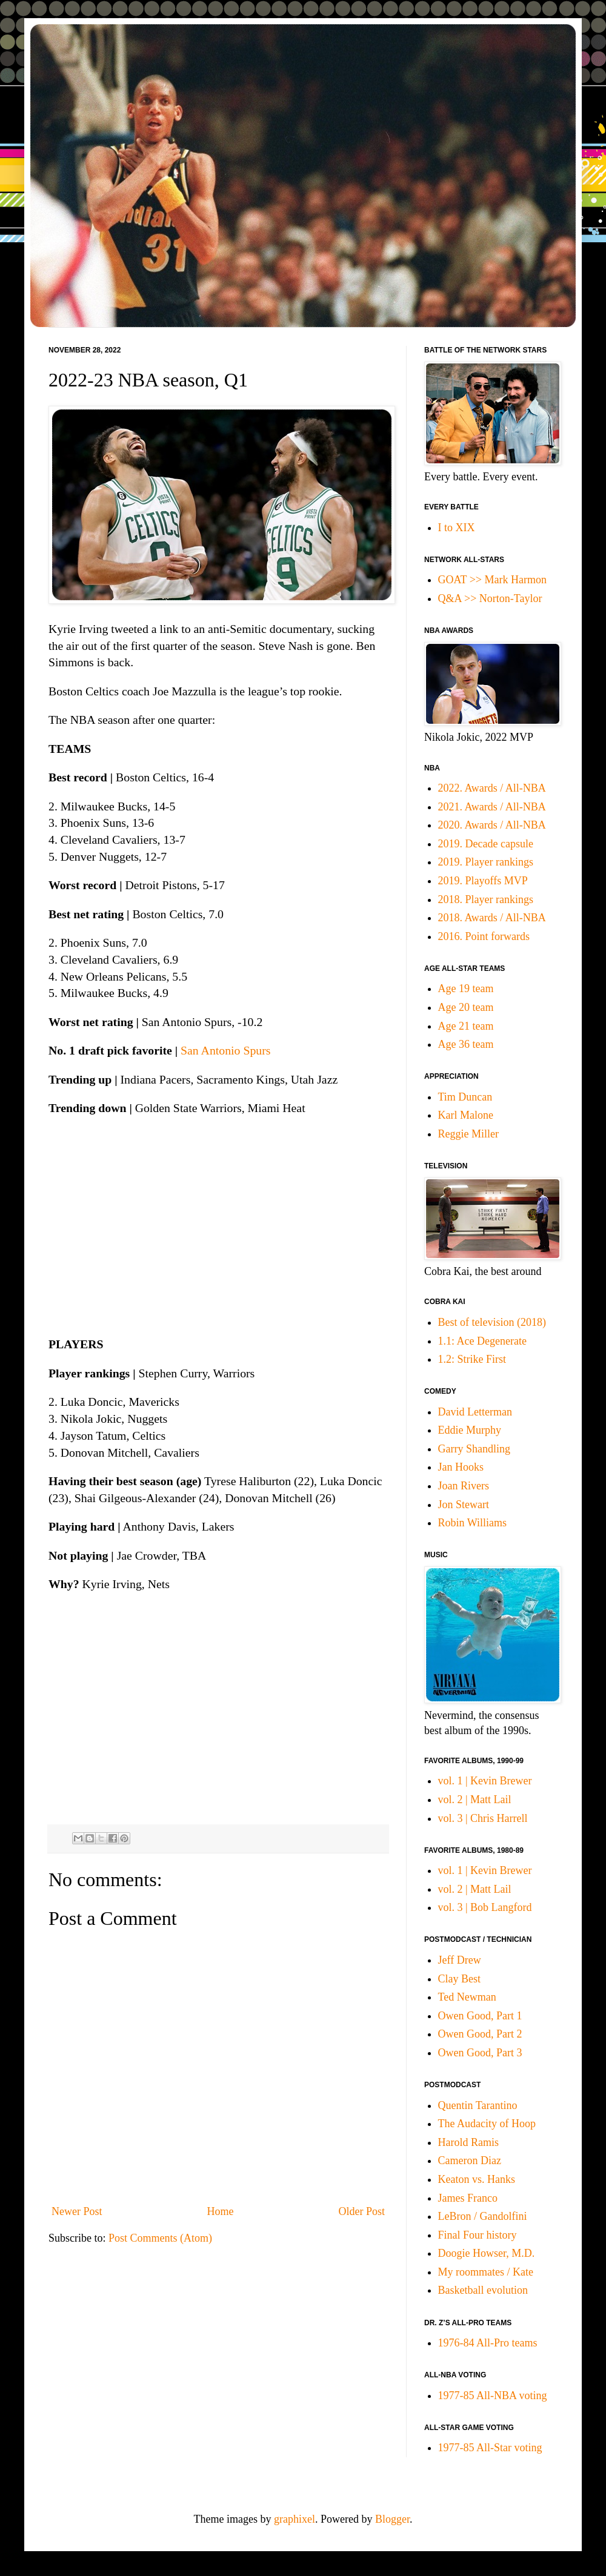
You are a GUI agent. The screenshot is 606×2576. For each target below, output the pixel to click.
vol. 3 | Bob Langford (485, 1907)
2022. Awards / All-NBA (492, 788)
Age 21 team (466, 1026)
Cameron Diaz (469, 2160)
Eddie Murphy (469, 1430)
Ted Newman (467, 1997)
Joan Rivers (464, 1486)
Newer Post (77, 2211)
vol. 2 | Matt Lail (474, 1799)
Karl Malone (465, 1115)
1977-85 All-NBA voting (492, 2395)
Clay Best (459, 1979)
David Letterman (475, 1412)
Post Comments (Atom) (160, 2238)
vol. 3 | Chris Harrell (483, 1818)
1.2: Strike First (472, 1359)
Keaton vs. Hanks (476, 2179)
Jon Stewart (464, 1504)
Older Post (362, 2211)
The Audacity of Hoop (487, 2123)
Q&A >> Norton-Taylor (490, 598)
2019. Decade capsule (485, 844)
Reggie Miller (468, 1134)
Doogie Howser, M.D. (486, 2253)
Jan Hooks (461, 1467)
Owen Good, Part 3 (480, 2053)
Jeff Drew (459, 1960)
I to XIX (456, 527)
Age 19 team (466, 988)
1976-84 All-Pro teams (488, 2343)
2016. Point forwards (484, 936)
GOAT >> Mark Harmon (492, 580)
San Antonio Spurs (225, 1050)
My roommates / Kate (485, 2272)
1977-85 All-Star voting (490, 2448)
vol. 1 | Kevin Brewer (485, 1781)
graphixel (294, 2519)
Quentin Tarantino (478, 2105)
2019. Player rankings (485, 862)
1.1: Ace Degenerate (482, 1341)
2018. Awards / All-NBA (492, 918)
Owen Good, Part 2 (480, 2034)
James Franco (468, 2198)
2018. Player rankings (485, 899)
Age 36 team (466, 1044)
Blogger (392, 2519)
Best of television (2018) (492, 1322)
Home (220, 2211)
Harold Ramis (468, 2142)
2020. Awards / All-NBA (492, 825)
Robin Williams (472, 1523)
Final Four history (477, 2235)
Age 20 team (466, 1007)
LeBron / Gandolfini (482, 2216)
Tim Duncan (465, 1097)
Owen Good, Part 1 (480, 2016)
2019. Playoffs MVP (483, 881)
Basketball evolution (483, 2290)
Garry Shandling (474, 1449)
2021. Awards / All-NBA (492, 807)
